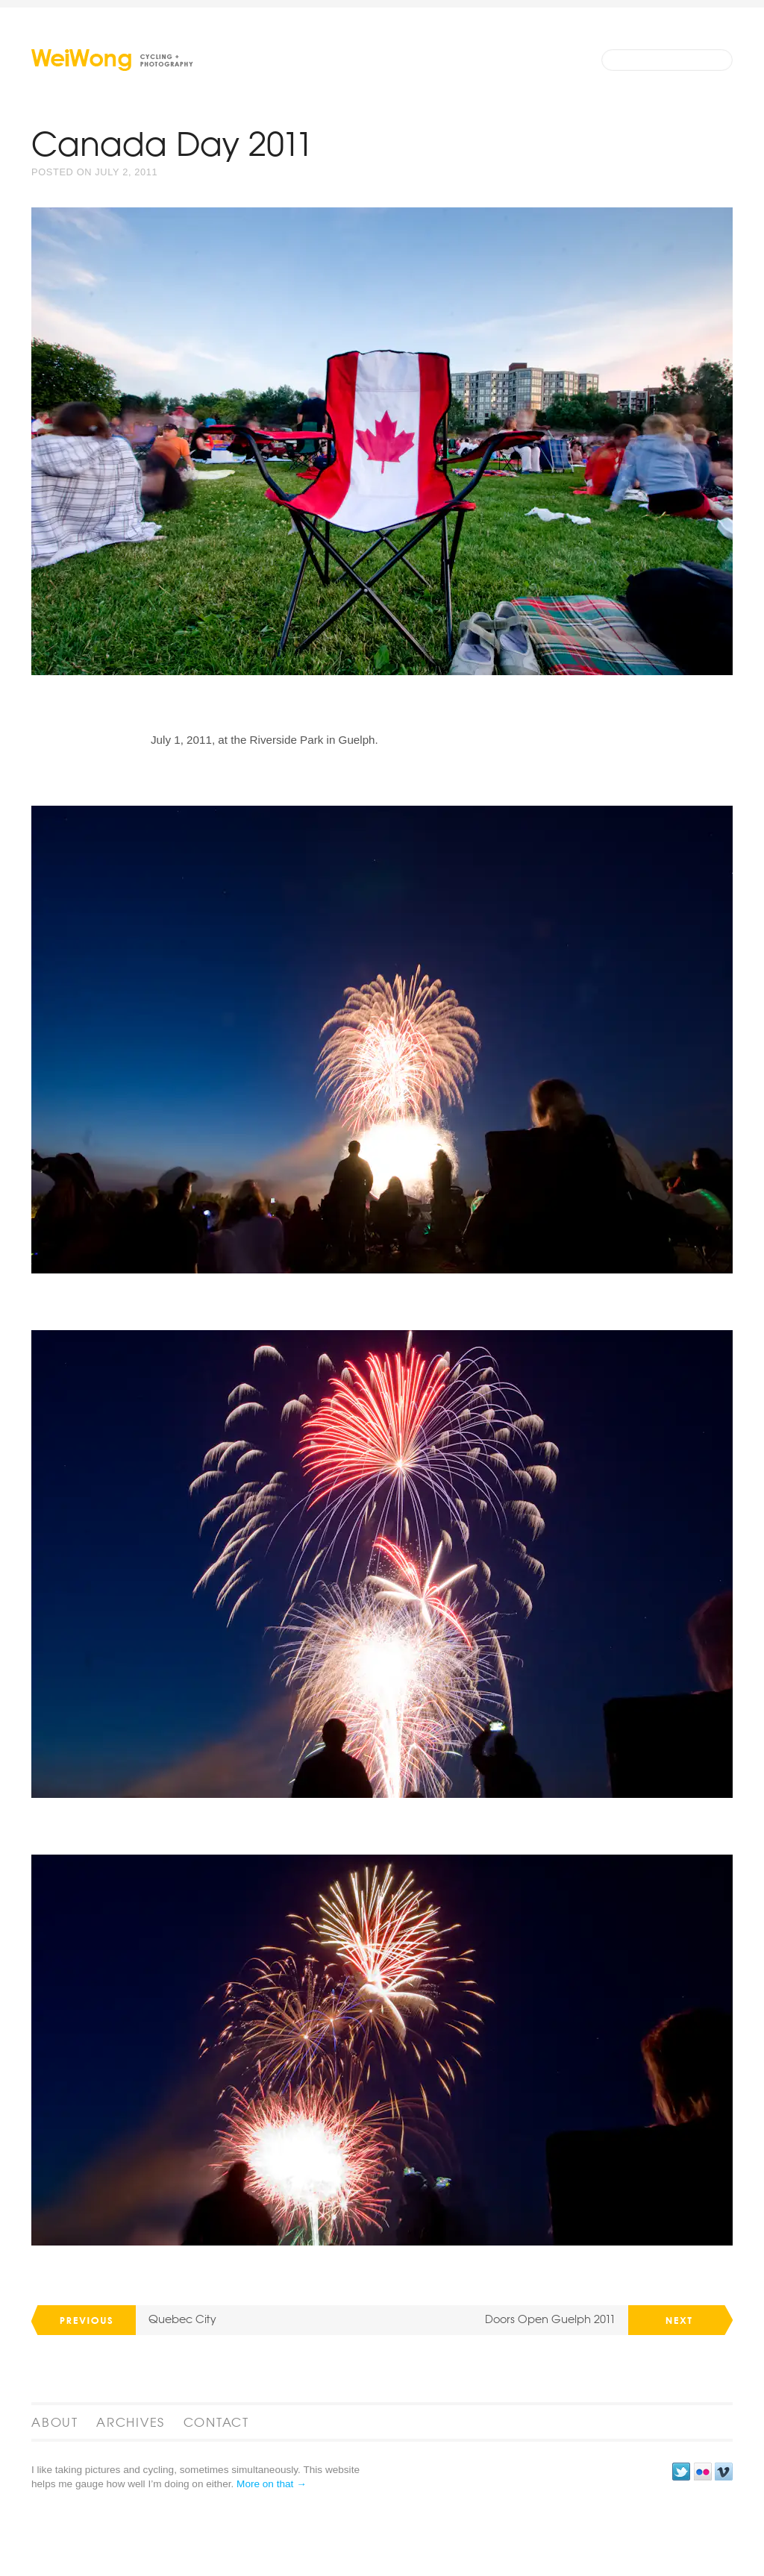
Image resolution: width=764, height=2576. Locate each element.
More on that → (272, 2551)
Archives (130, 2489)
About (54, 2489)
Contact (216, 2489)
